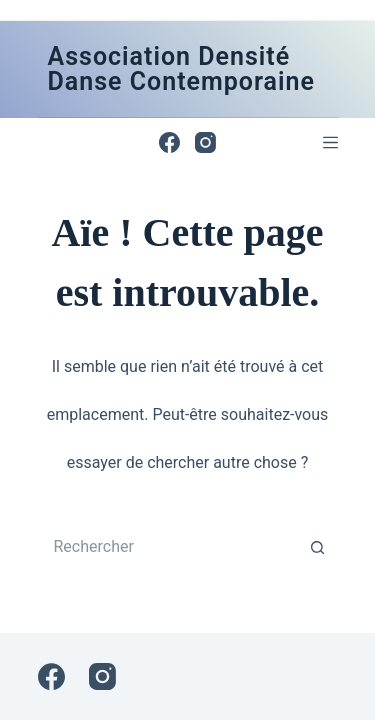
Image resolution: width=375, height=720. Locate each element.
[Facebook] (169, 142)
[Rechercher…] (168, 547)
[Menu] (330, 142)
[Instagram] (205, 142)
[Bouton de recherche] (318, 547)
